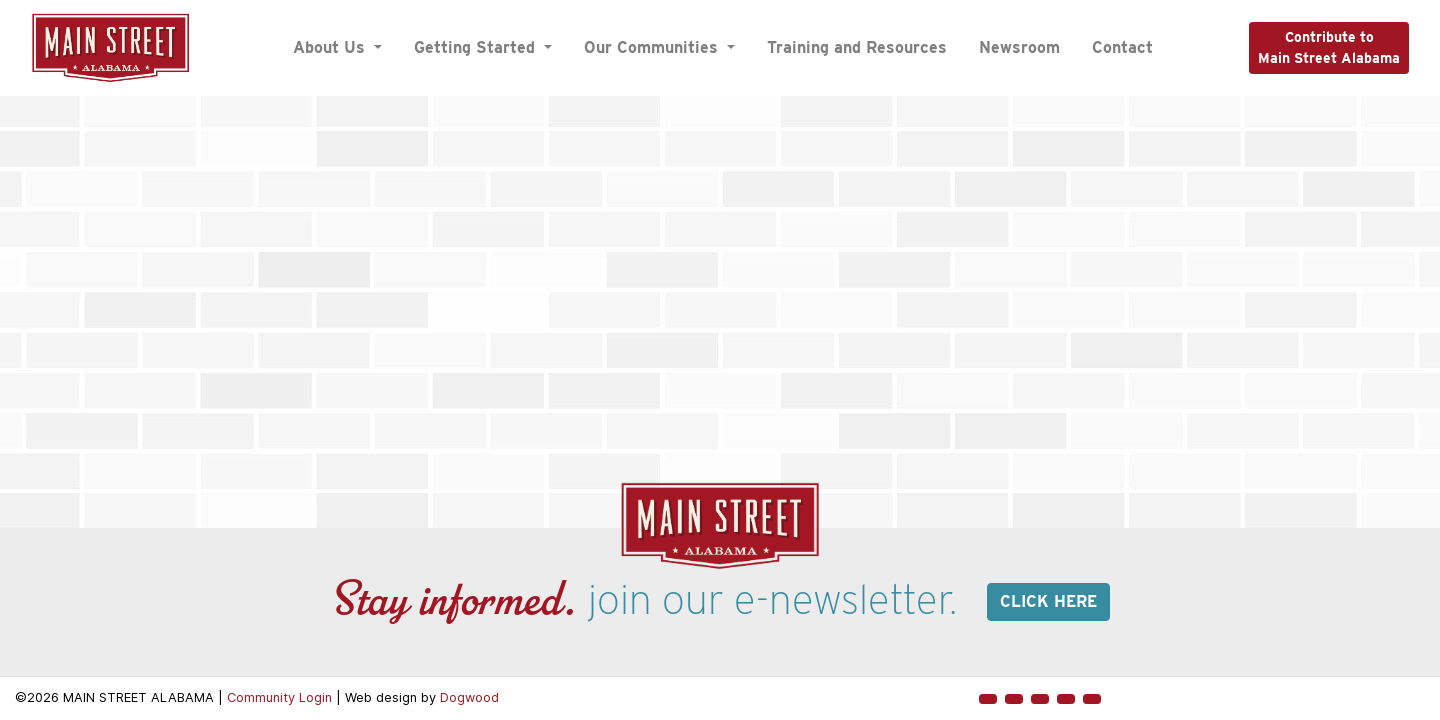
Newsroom (1019, 47)
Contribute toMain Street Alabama (1329, 47)
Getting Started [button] (477, 47)
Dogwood (469, 697)
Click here (1048, 601)
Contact (1122, 47)
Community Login (279, 697)
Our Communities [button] (653, 47)
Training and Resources (857, 47)
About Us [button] (331, 47)
